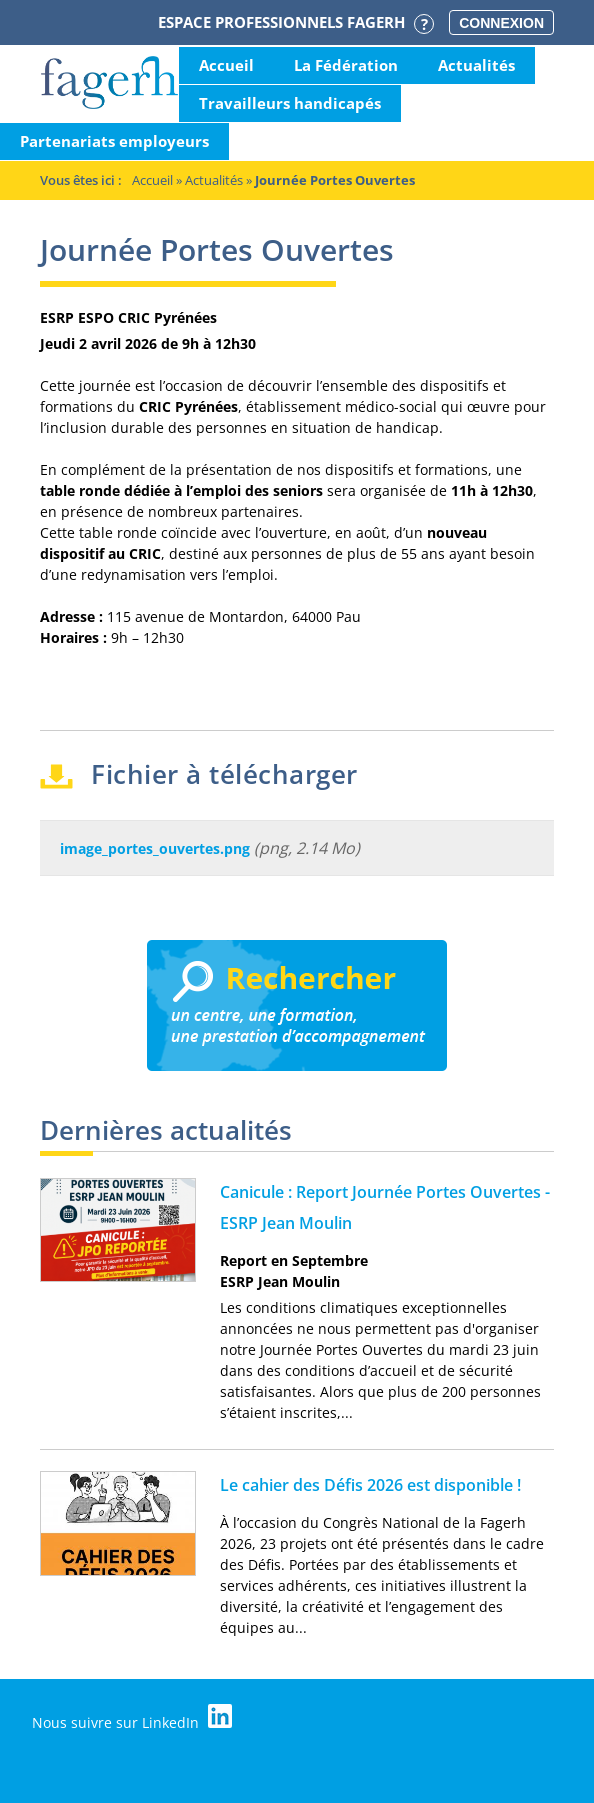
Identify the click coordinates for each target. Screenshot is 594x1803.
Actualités (476, 65)
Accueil (226, 65)
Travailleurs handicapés (290, 103)
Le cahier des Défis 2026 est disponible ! (370, 1485)
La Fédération (346, 65)
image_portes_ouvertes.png (155, 848)
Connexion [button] (501, 23)
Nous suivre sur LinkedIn (132, 1718)
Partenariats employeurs (114, 141)
